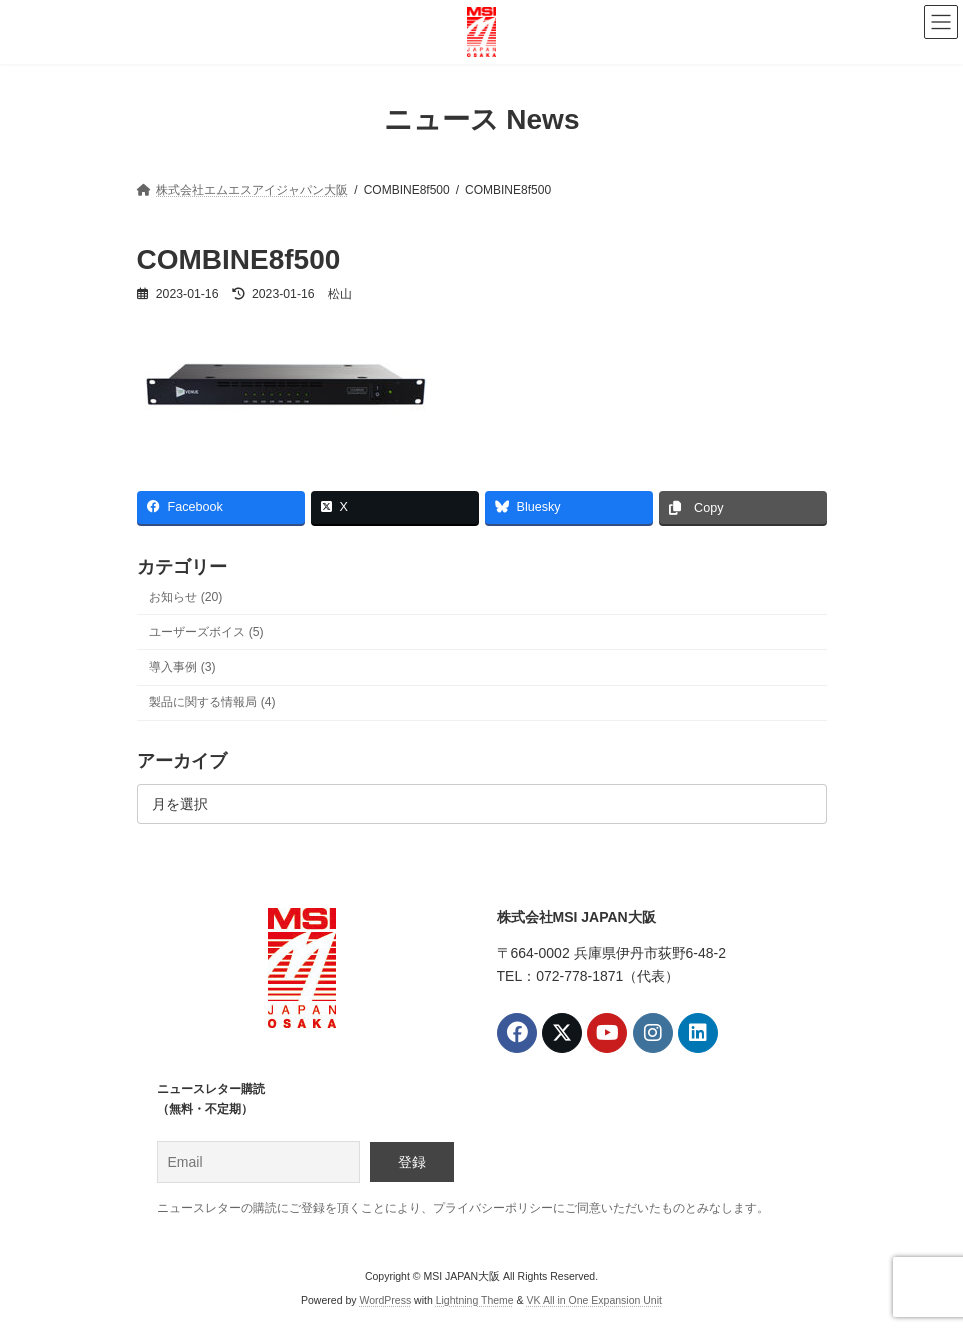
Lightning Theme (475, 1301)
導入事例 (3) (182, 667)
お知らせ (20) (185, 597)
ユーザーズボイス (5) (206, 632)
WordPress (385, 1301)
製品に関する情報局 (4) (212, 702)
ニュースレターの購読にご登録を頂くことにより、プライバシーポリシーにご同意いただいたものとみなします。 (463, 1208)
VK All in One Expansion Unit (594, 1301)
